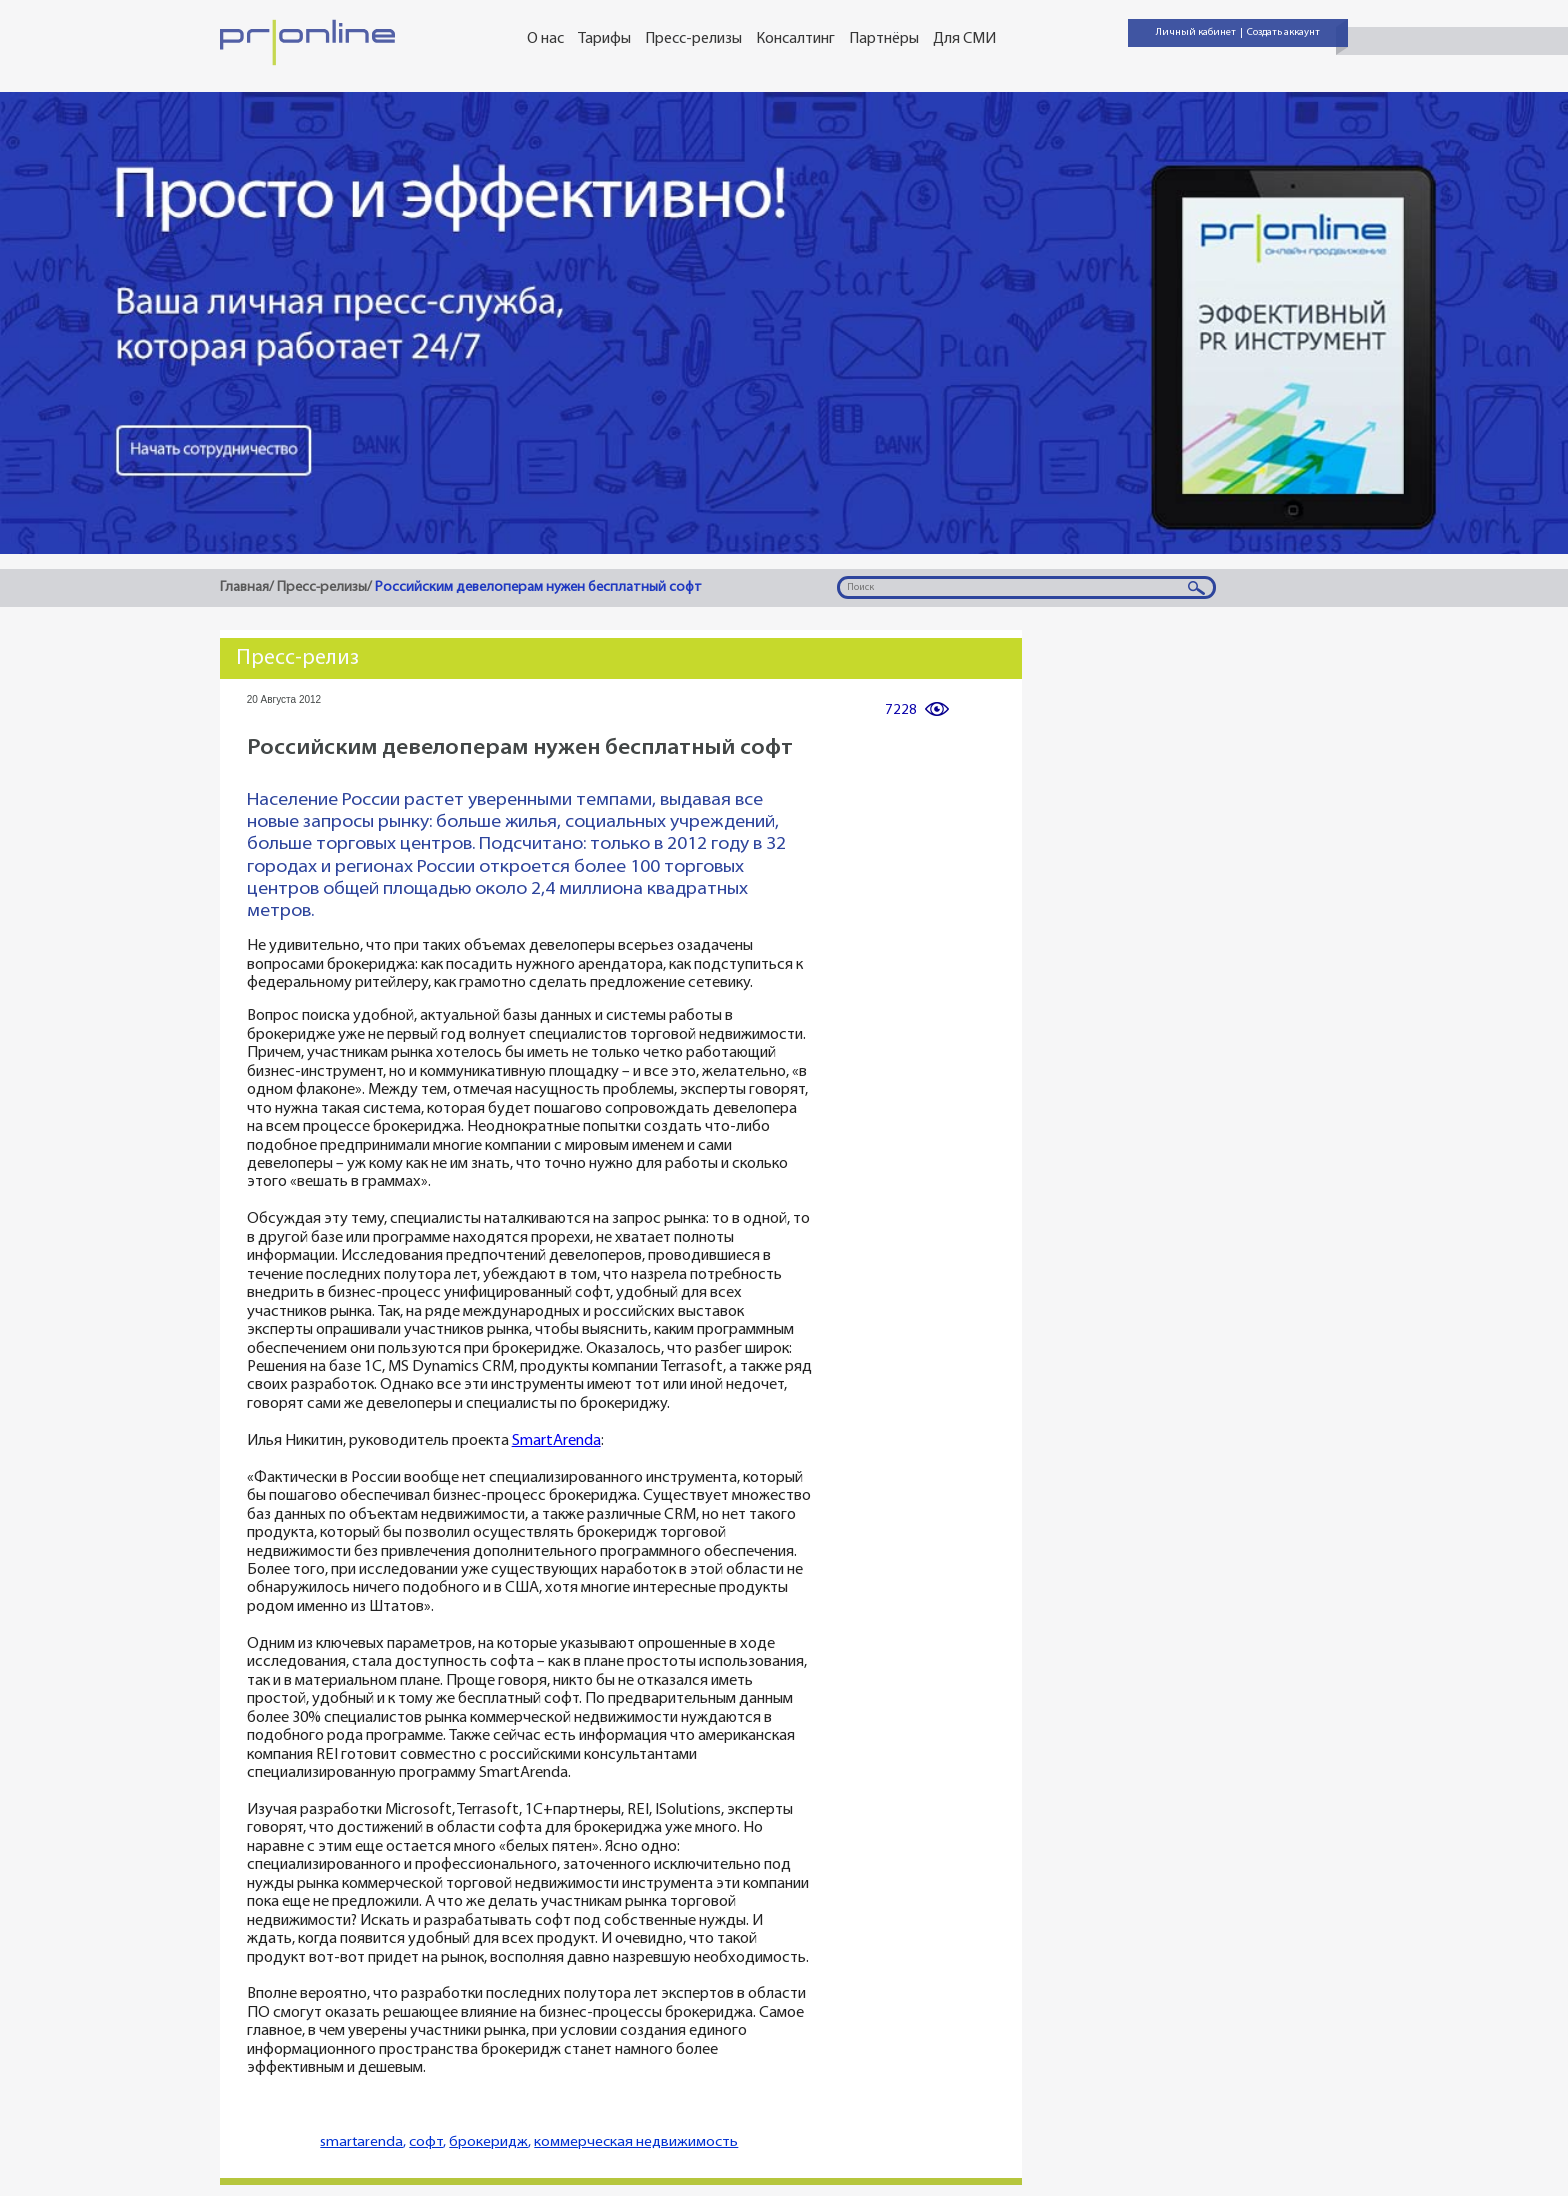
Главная (244, 587)
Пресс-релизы (693, 39)
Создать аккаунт (1283, 32)
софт (426, 2142)
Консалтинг (795, 39)
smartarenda (361, 2142)
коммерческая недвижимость (636, 2142)
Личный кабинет (1196, 32)
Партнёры (884, 39)
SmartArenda (556, 1441)
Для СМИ (964, 39)
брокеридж (488, 2142)
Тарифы (604, 39)
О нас (545, 39)
